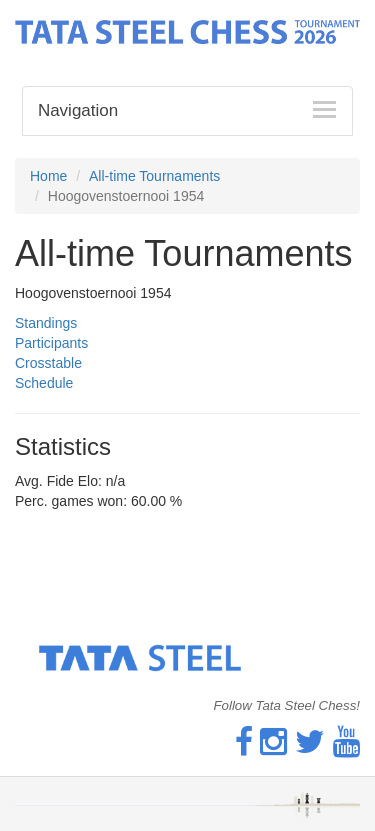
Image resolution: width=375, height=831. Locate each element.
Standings (46, 323)
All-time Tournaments (154, 176)
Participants (51, 343)
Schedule (44, 383)
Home (48, 176)
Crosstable (48, 363)
